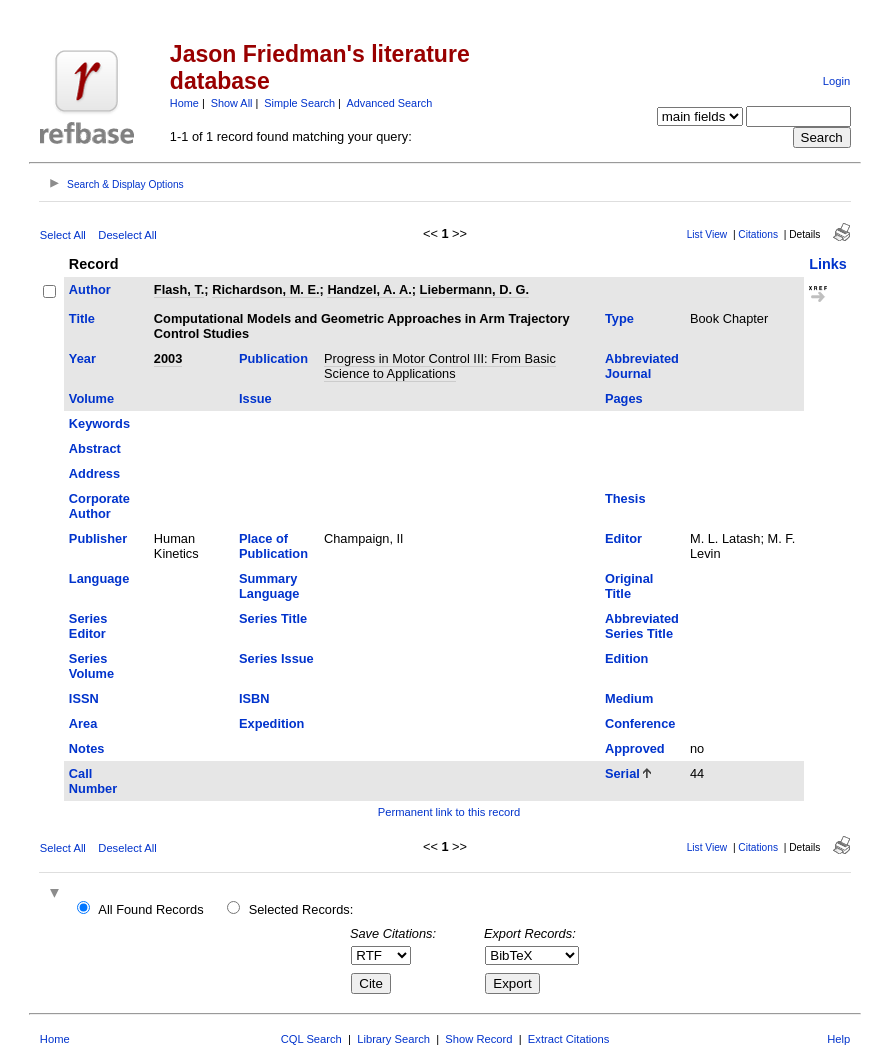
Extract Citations (568, 1039)
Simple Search (299, 103)
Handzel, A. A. (369, 289)
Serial (622, 773)
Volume (91, 398)
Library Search (393, 1039)
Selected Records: (301, 909)
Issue (255, 398)
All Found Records (150, 909)
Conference (640, 723)
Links (828, 264)
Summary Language (269, 586)
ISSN (84, 698)
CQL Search (311, 1039)
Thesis (625, 498)
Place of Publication (273, 546)
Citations (758, 234)
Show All (232, 103)
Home (184, 103)
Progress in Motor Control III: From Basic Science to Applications (440, 366)
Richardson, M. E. (265, 289)
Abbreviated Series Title (642, 626)
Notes (87, 748)
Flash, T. (179, 289)
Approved (635, 748)
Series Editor (88, 626)
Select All (63, 235)
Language (99, 578)
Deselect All (127, 235)
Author (90, 289)
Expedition (271, 723)
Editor (623, 538)
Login (836, 81)
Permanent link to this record (449, 812)
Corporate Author (99, 506)
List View (707, 234)
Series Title (273, 618)
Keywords (99, 423)
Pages (624, 398)
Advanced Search (389, 103)
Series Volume (91, 666)
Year (82, 358)
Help (838, 1039)
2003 (168, 358)
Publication (273, 358)
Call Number (93, 781)
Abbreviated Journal (642, 366)
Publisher (98, 538)
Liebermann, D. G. (475, 289)
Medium (629, 698)
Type (619, 318)
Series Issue (276, 658)
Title (82, 318)
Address (94, 473)
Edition (626, 658)
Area (83, 723)
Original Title (629, 586)
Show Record (478, 1039)
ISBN (254, 698)
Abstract (95, 448)
